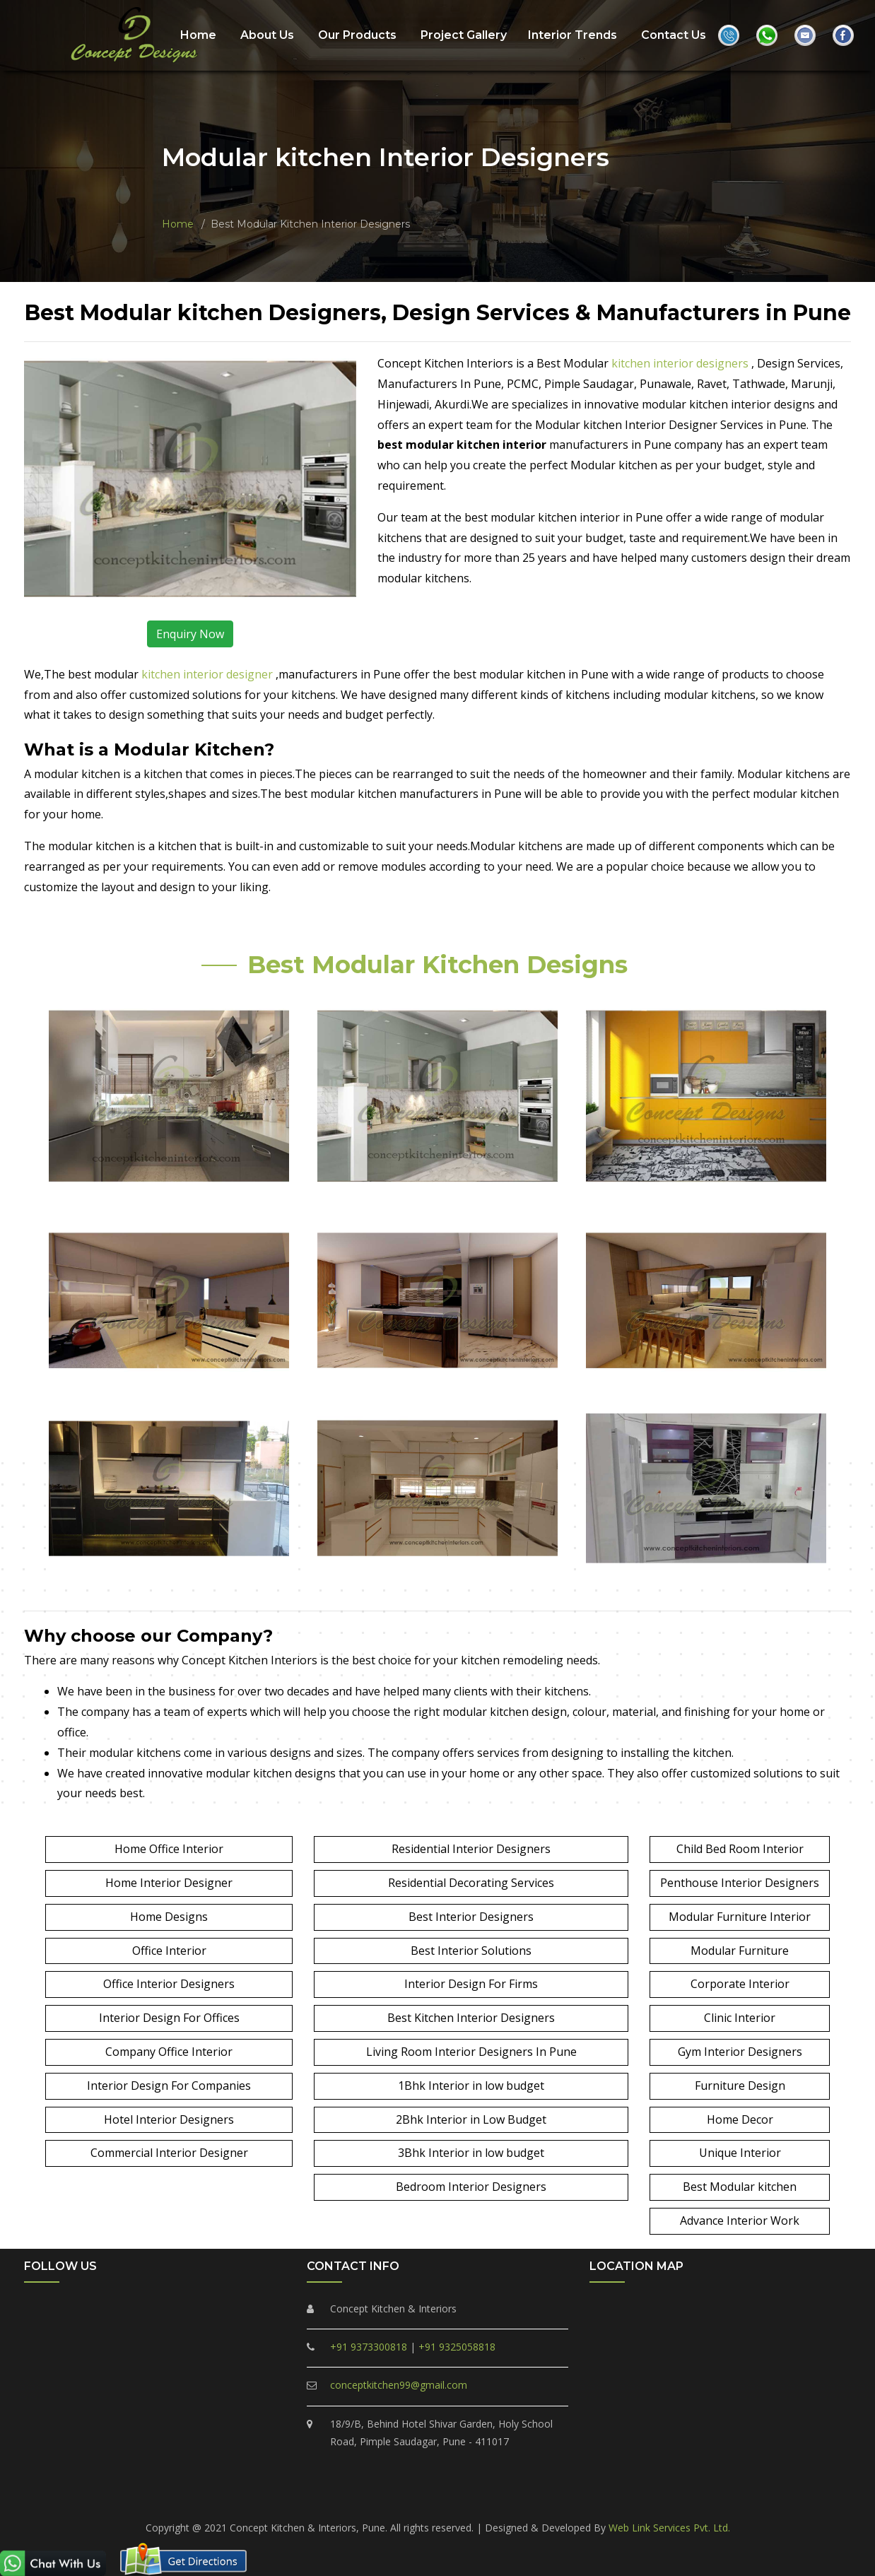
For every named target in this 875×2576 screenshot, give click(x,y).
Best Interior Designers (471, 1916)
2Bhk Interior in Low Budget (471, 2119)
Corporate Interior (740, 1984)
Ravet (354, 2498)
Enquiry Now (190, 634)
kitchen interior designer (208, 674)
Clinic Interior (739, 2017)
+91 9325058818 (456, 2346)
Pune (650, 2498)
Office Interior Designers (169, 1984)
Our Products (357, 34)
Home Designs (169, 1916)
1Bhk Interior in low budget (471, 2085)
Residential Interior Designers (471, 1849)
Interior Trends (572, 34)
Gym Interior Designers (740, 2051)
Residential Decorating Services (471, 1882)
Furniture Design (740, 2085)
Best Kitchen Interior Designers (471, 2017)
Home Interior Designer (169, 1882)
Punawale (401, 2498)
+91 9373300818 (368, 2346)
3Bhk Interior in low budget (471, 2152)
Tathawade (460, 2498)
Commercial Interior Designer (169, 2152)
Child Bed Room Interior (740, 1849)
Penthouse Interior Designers (739, 1882)
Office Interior (169, 1950)
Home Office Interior (168, 1849)
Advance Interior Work (739, 2220)
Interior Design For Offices (169, 2017)
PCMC (227, 2498)
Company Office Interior (169, 2051)
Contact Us (673, 34)
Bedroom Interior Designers (471, 2186)
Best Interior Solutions (471, 1950)
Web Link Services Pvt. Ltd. (669, 2527)
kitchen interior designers (681, 363)
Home (198, 34)
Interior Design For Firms (471, 1984)
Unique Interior (740, 2152)
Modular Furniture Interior (740, 1916)
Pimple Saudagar (291, 2498)
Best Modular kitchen (740, 2186)
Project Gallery (464, 34)
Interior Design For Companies (169, 2085)
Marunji (515, 2498)
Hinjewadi (566, 2498)
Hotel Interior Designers (169, 2119)
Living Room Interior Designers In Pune (471, 2051)
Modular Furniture (740, 1950)
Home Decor (740, 2119)
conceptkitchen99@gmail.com (398, 2385)
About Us (267, 34)
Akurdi (613, 2498)
